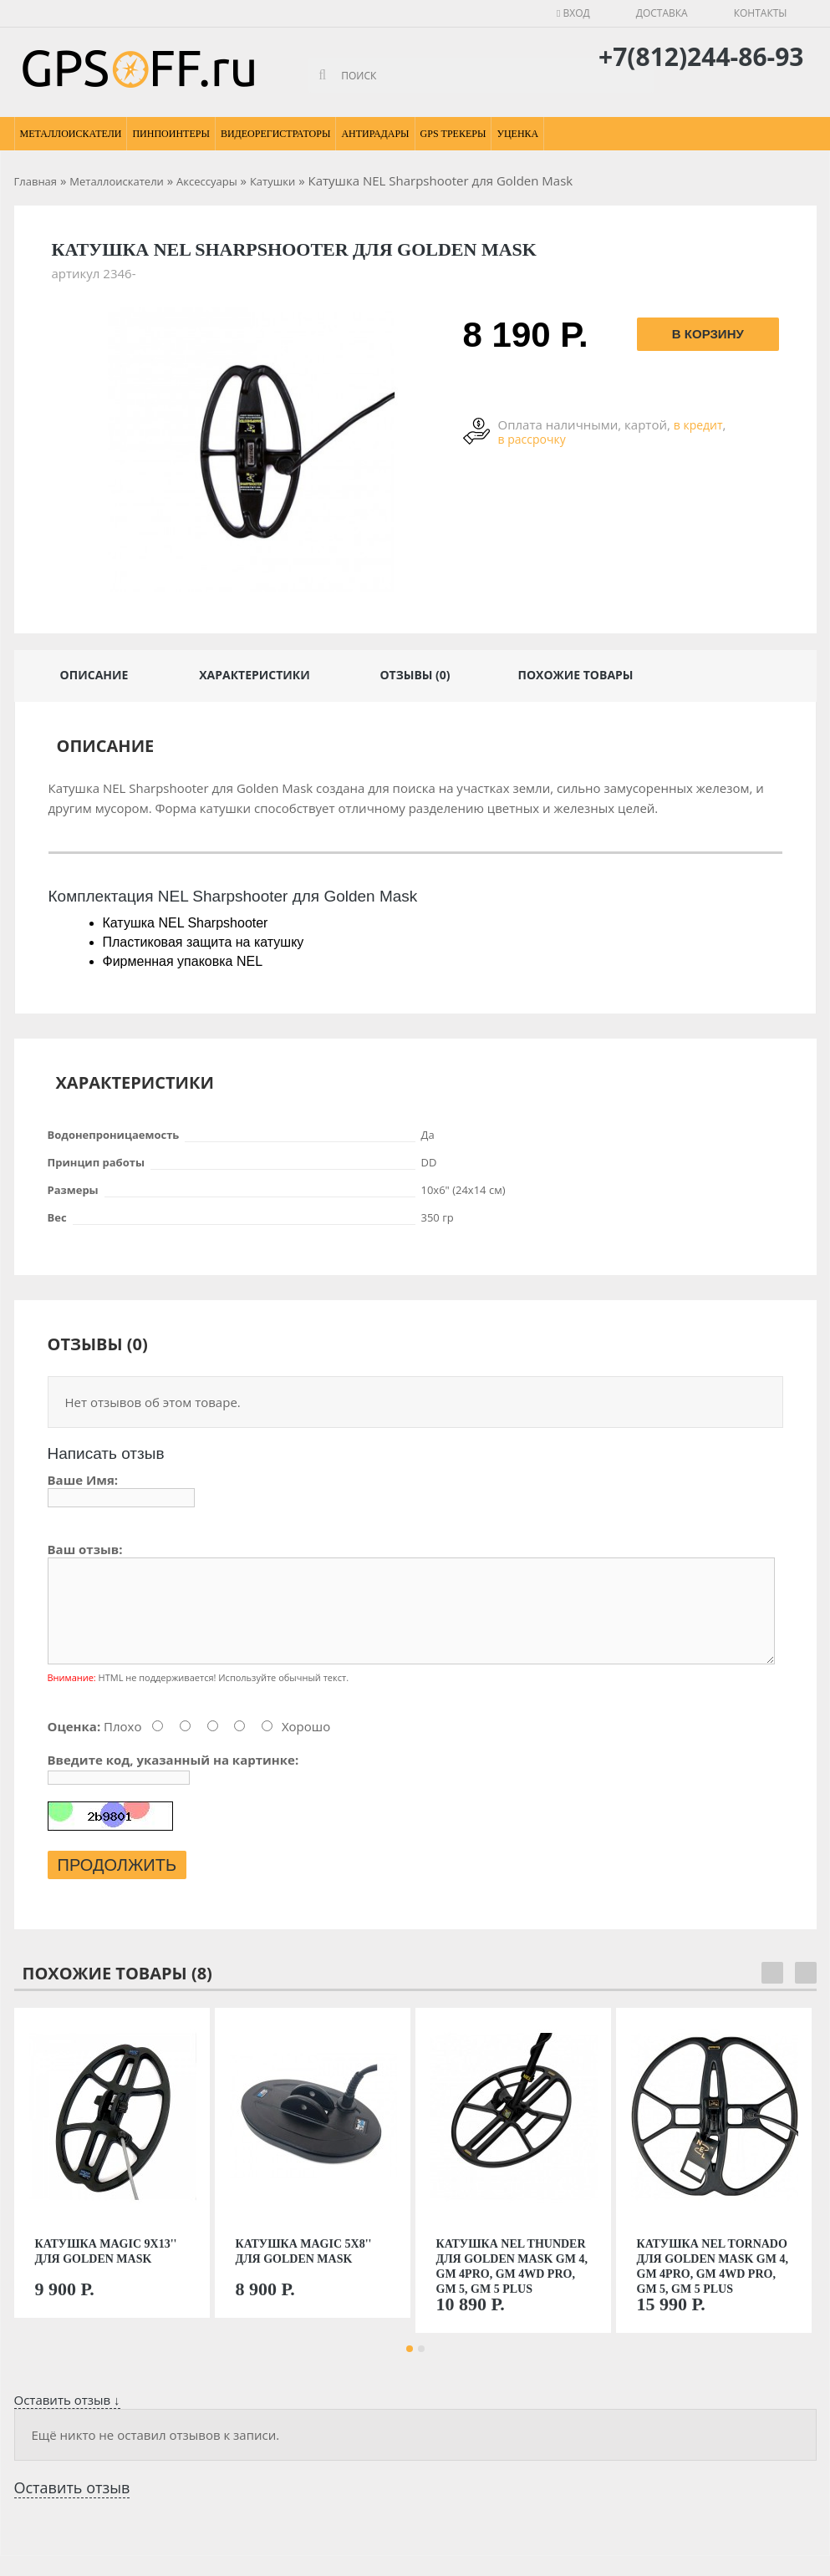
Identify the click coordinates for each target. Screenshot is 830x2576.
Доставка (662, 13)
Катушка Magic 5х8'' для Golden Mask (304, 2271)
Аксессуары (206, 181)
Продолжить (117, 1885)
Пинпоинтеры (170, 134)
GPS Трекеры (453, 134)
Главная (36, 181)
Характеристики (254, 675)
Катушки (272, 181)
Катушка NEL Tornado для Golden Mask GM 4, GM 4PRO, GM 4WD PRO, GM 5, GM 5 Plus (712, 2286)
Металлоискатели (71, 134)
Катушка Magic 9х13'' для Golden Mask (106, 2271)
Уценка (517, 134)
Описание (94, 675)
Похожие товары (575, 675)
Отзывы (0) (414, 675)
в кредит (698, 425)
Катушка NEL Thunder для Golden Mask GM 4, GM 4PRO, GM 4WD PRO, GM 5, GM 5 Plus (512, 2286)
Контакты (760, 13)
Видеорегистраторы (276, 134)
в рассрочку (532, 439)
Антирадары (375, 134)
